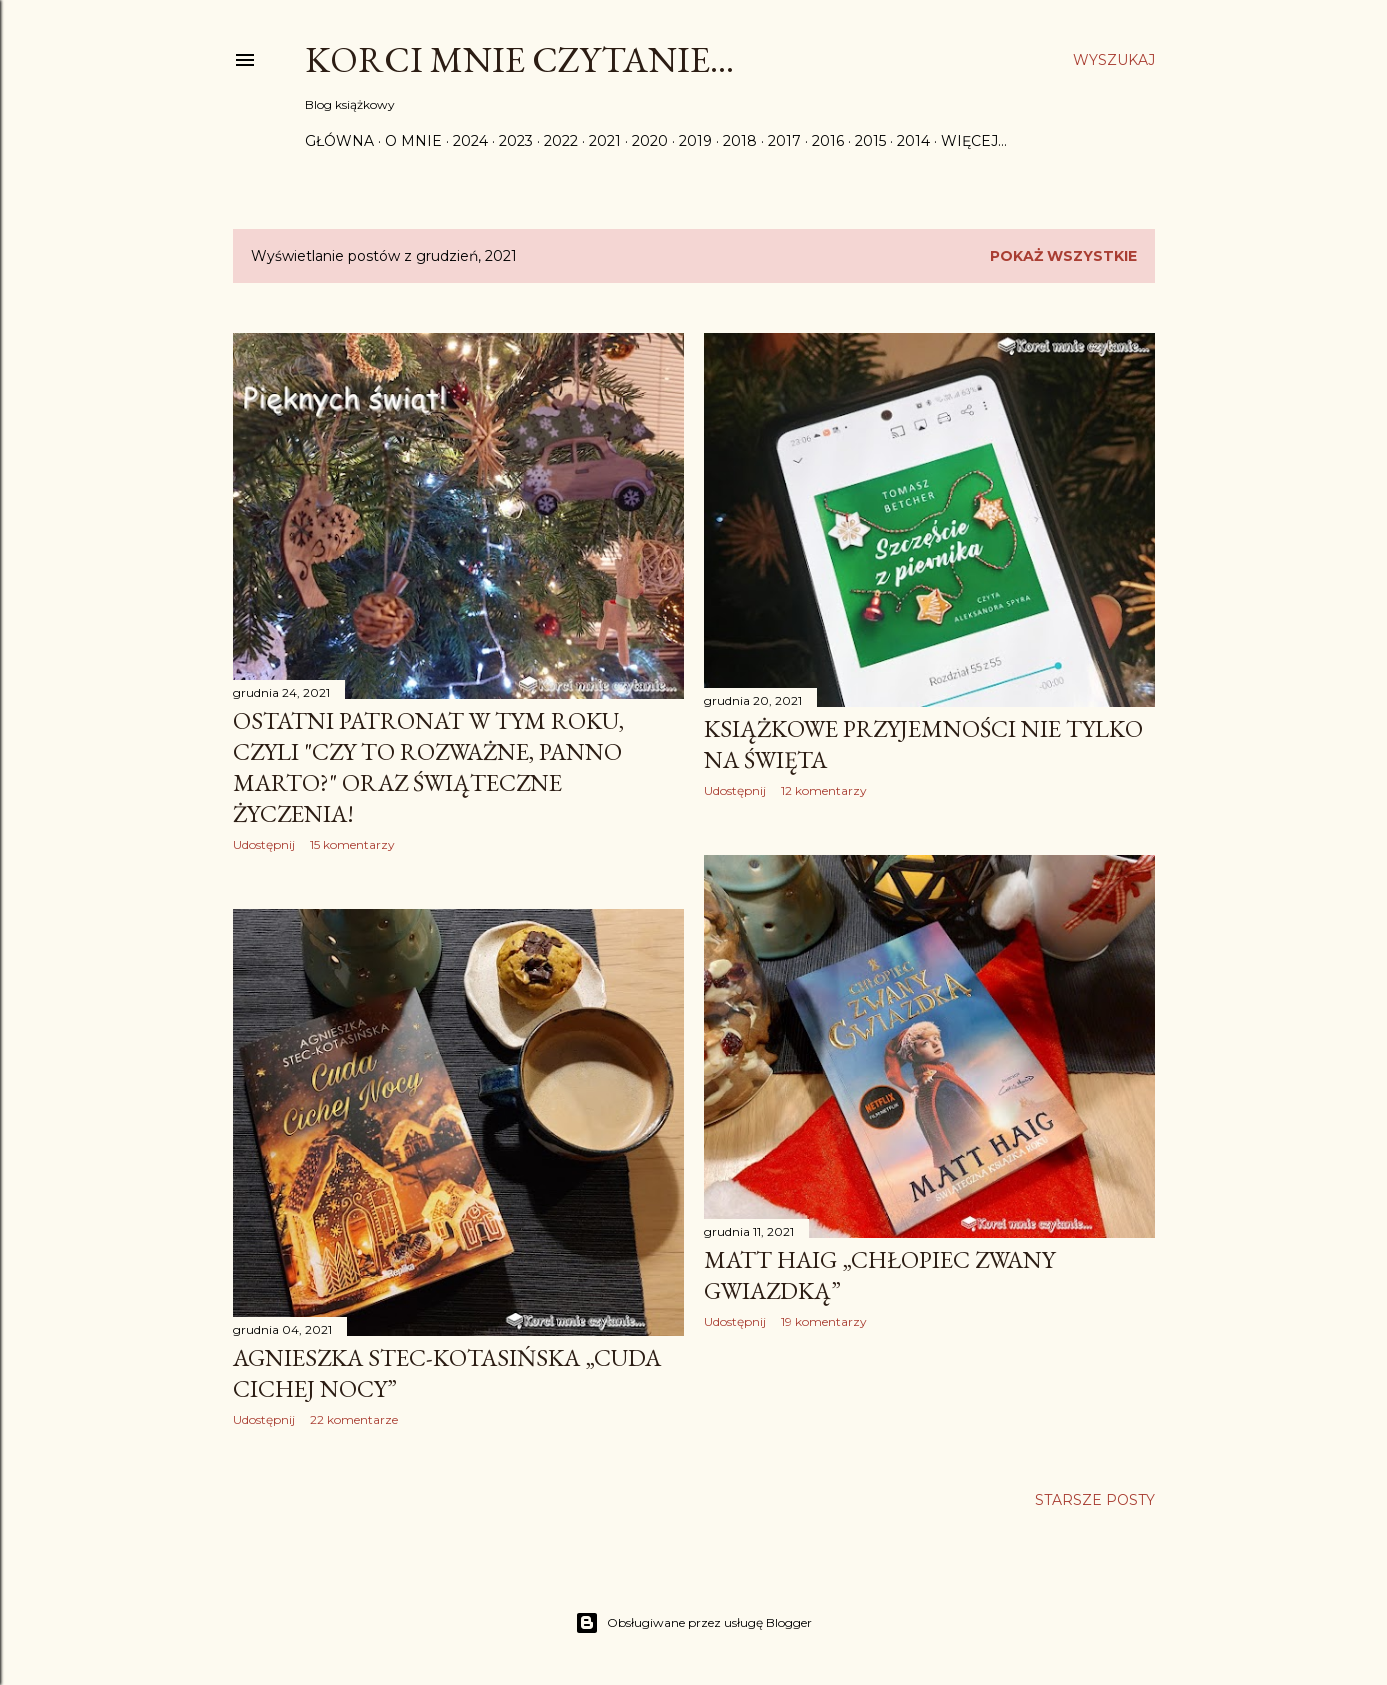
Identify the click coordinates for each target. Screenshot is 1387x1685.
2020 (650, 141)
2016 (828, 141)
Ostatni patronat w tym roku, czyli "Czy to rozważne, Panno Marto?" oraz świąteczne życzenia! (428, 767)
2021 (605, 141)
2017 (784, 141)
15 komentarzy (352, 844)
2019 (695, 141)
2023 (516, 141)
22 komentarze (354, 1419)
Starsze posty (1095, 1500)
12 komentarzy (824, 790)
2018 (740, 141)
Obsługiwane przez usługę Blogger (693, 1623)
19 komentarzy (824, 1321)
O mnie (413, 141)
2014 (913, 141)
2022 (561, 141)
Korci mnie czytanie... (519, 59)
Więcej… (974, 141)
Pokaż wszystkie (1063, 256)
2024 (470, 141)
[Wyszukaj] (1114, 60)
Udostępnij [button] (264, 844)
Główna (339, 141)
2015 (870, 141)
